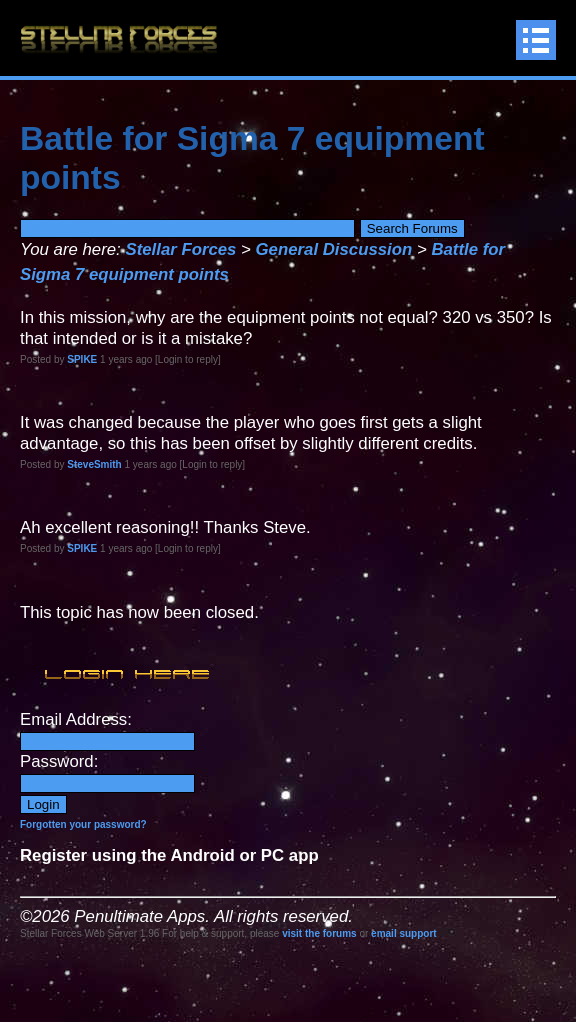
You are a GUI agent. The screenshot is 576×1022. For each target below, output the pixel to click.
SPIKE (82, 359)
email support (404, 933)
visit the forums (319, 933)
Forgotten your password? (83, 824)
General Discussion (334, 249)
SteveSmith (94, 464)
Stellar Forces (180, 249)
